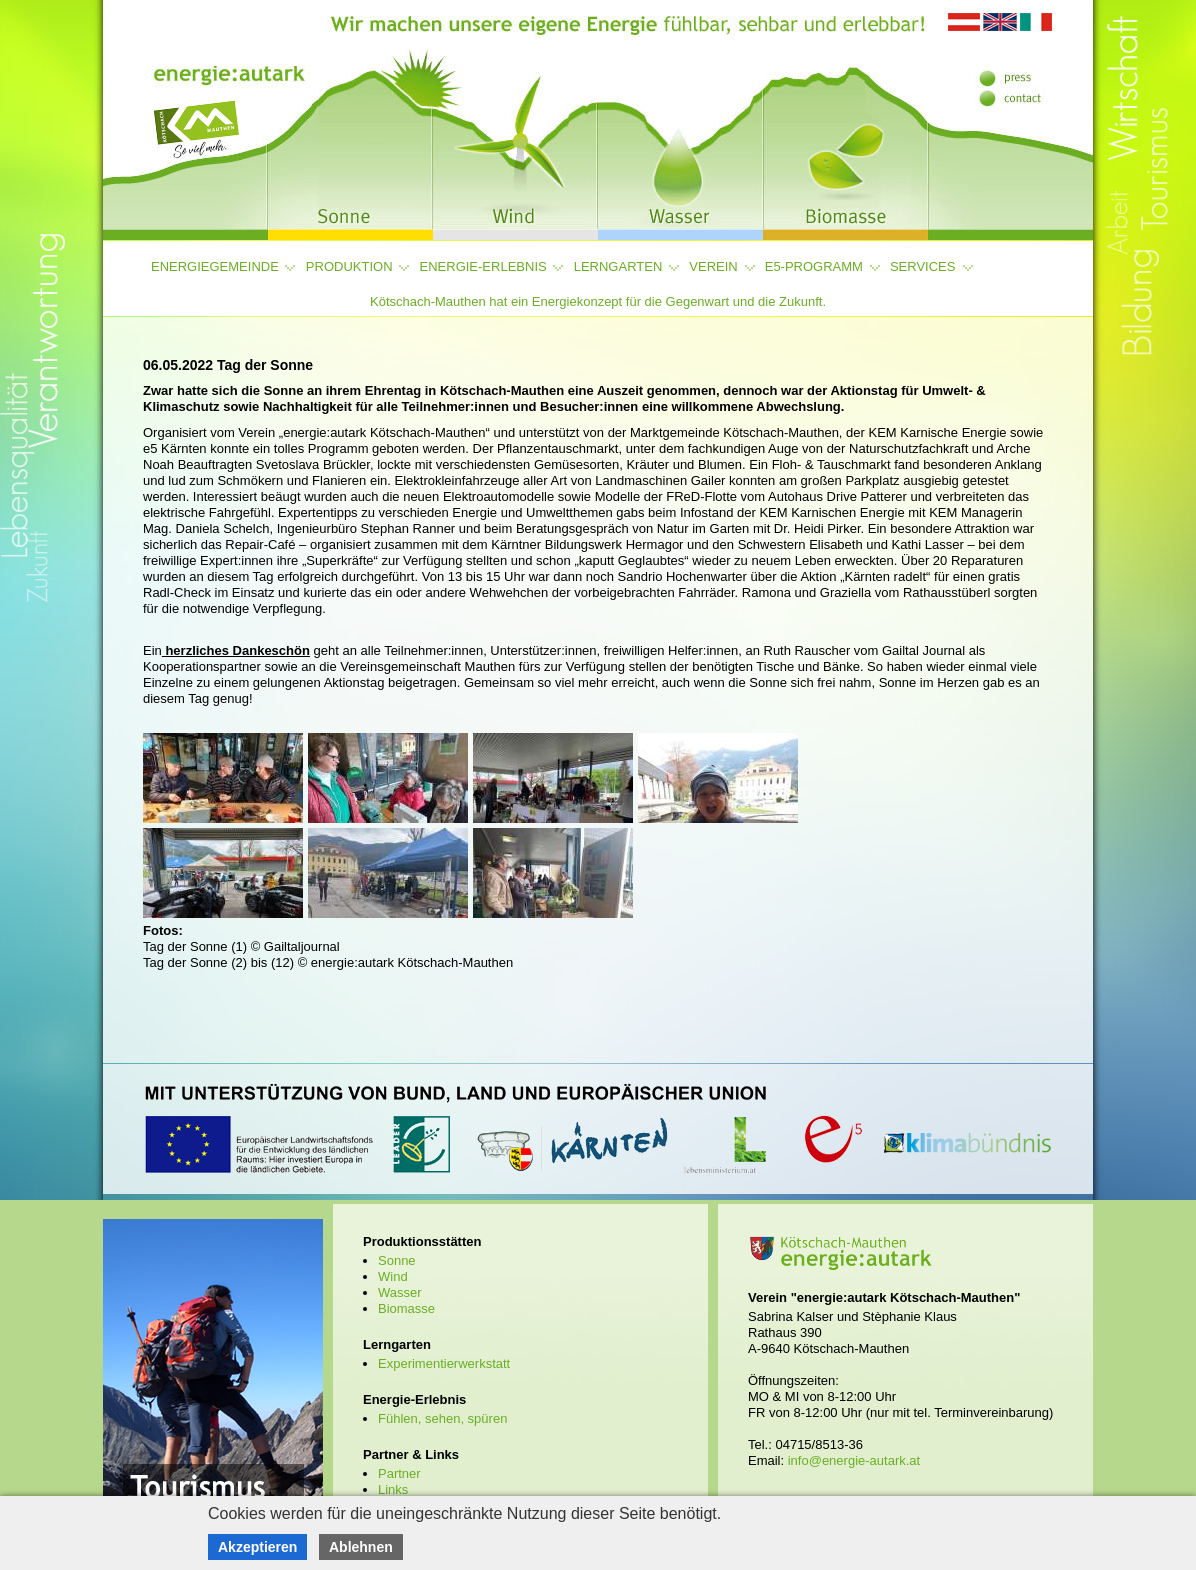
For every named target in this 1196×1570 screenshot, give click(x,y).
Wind (393, 1276)
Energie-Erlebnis (483, 266)
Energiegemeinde (215, 266)
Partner (399, 1473)
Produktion (349, 266)
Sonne (397, 1260)
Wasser (400, 1292)
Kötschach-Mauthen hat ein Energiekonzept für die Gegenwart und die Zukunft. (598, 301)
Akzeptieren (257, 1547)
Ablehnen (361, 1547)
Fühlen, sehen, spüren (442, 1418)
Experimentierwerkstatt (444, 1363)
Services (923, 266)
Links (393, 1489)
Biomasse (406, 1308)
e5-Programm (814, 266)
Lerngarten (618, 266)
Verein (713, 266)
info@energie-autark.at (854, 1460)
